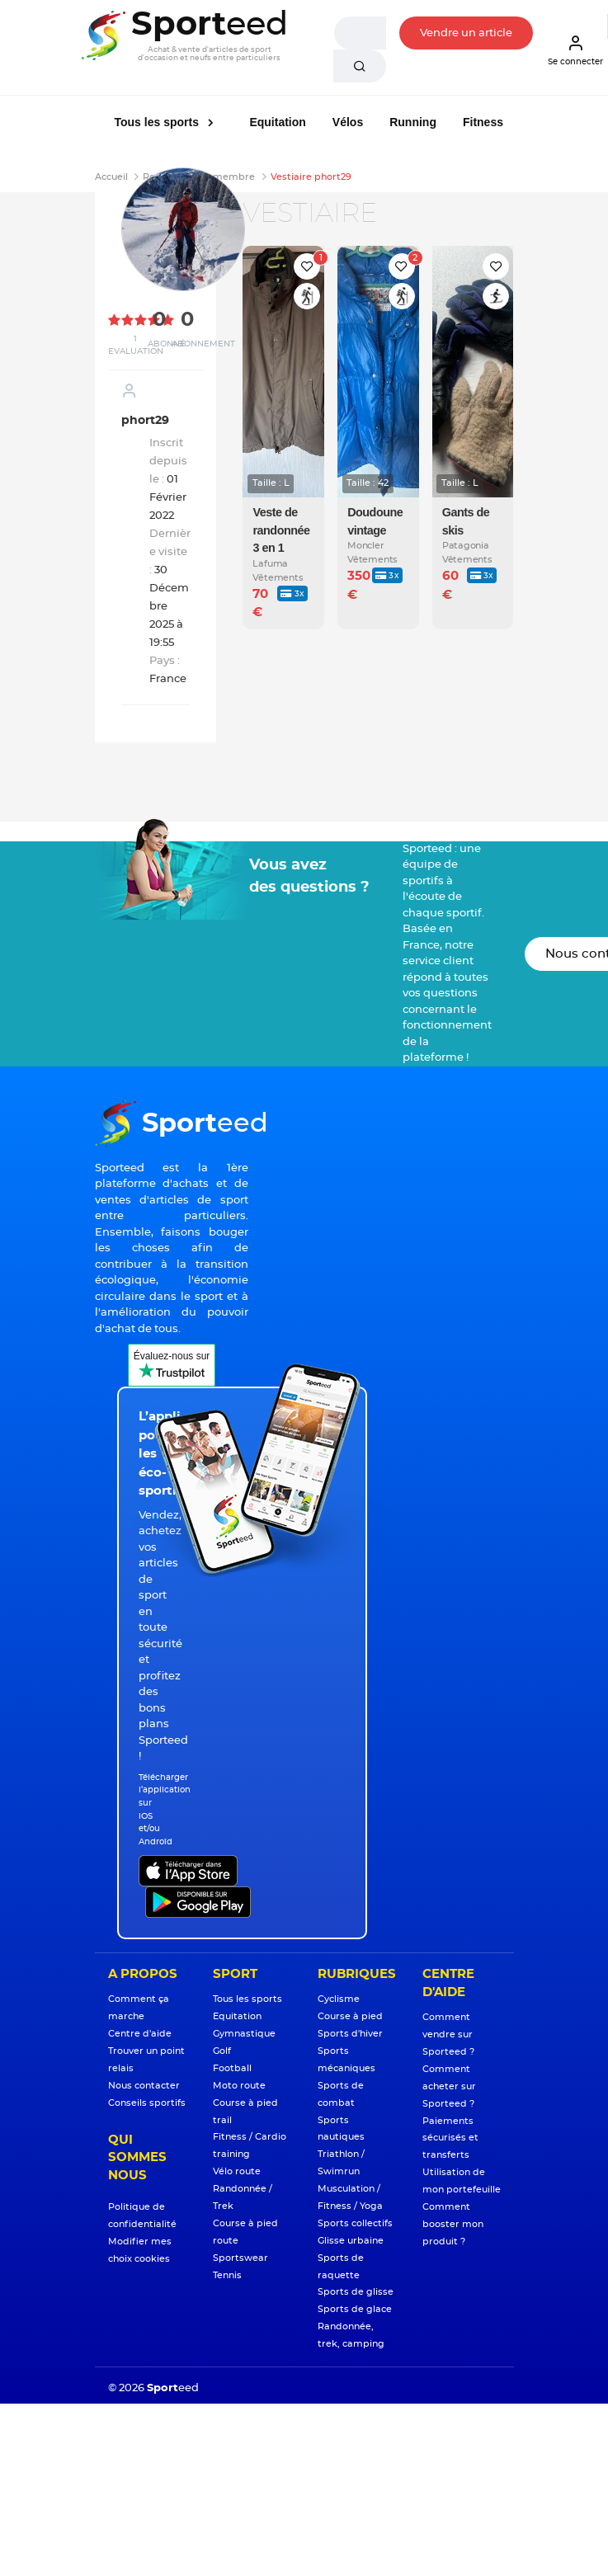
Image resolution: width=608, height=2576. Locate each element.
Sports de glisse (356, 2291)
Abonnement (203, 344)
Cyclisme (339, 1999)
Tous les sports (158, 122)
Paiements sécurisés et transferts (450, 2138)
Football (232, 2068)
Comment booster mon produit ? (452, 2224)
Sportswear (240, 2258)
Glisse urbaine (351, 2240)
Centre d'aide (140, 2033)
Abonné (167, 344)
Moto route (239, 2085)
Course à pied (350, 2016)
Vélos (347, 122)
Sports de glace (355, 2309)
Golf (222, 2051)
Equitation (277, 122)
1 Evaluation (135, 345)
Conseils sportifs (147, 2102)
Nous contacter (144, 2085)
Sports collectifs (355, 2223)
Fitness (483, 122)
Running (412, 122)
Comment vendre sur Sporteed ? (448, 2034)
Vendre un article (466, 33)
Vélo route (237, 2171)
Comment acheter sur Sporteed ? (449, 2086)
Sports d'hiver (350, 2033)
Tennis (227, 2275)
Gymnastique (244, 2033)
